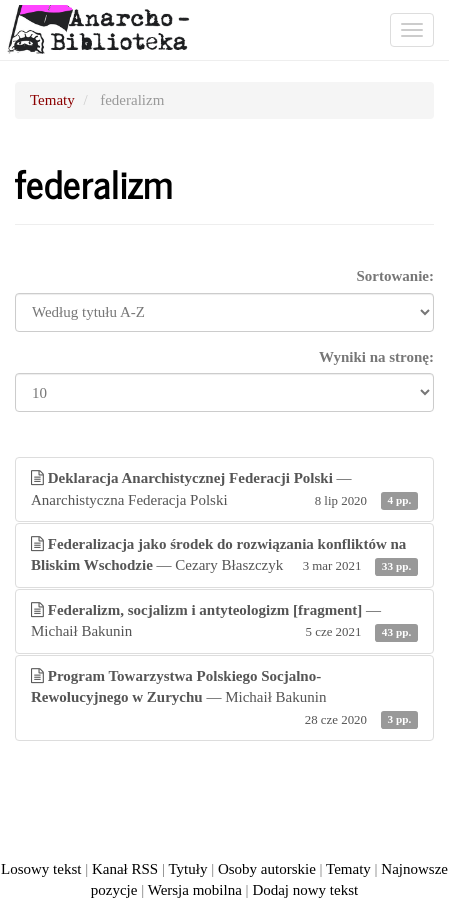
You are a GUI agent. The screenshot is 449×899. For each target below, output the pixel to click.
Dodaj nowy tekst (305, 890)
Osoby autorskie (267, 869)
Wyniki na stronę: (376, 357)
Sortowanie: (396, 276)
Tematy (52, 100)
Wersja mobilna (195, 890)
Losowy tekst (41, 869)
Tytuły (187, 869)
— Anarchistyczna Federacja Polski (224, 490)
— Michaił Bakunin (224, 622)
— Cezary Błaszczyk (224, 556)
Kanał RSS (125, 869)
